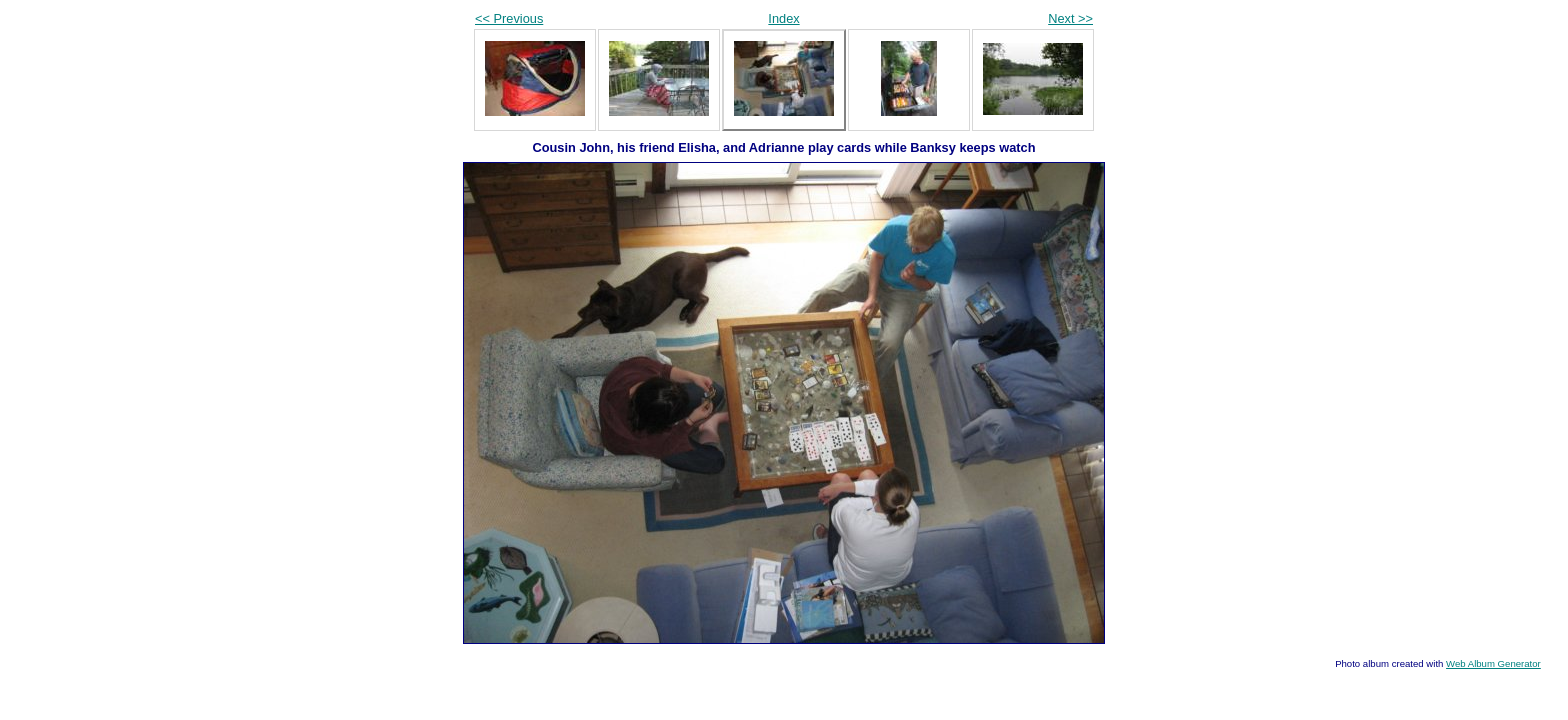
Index (783, 18)
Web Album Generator (1493, 663)
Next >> (1070, 18)
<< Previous (509, 18)
